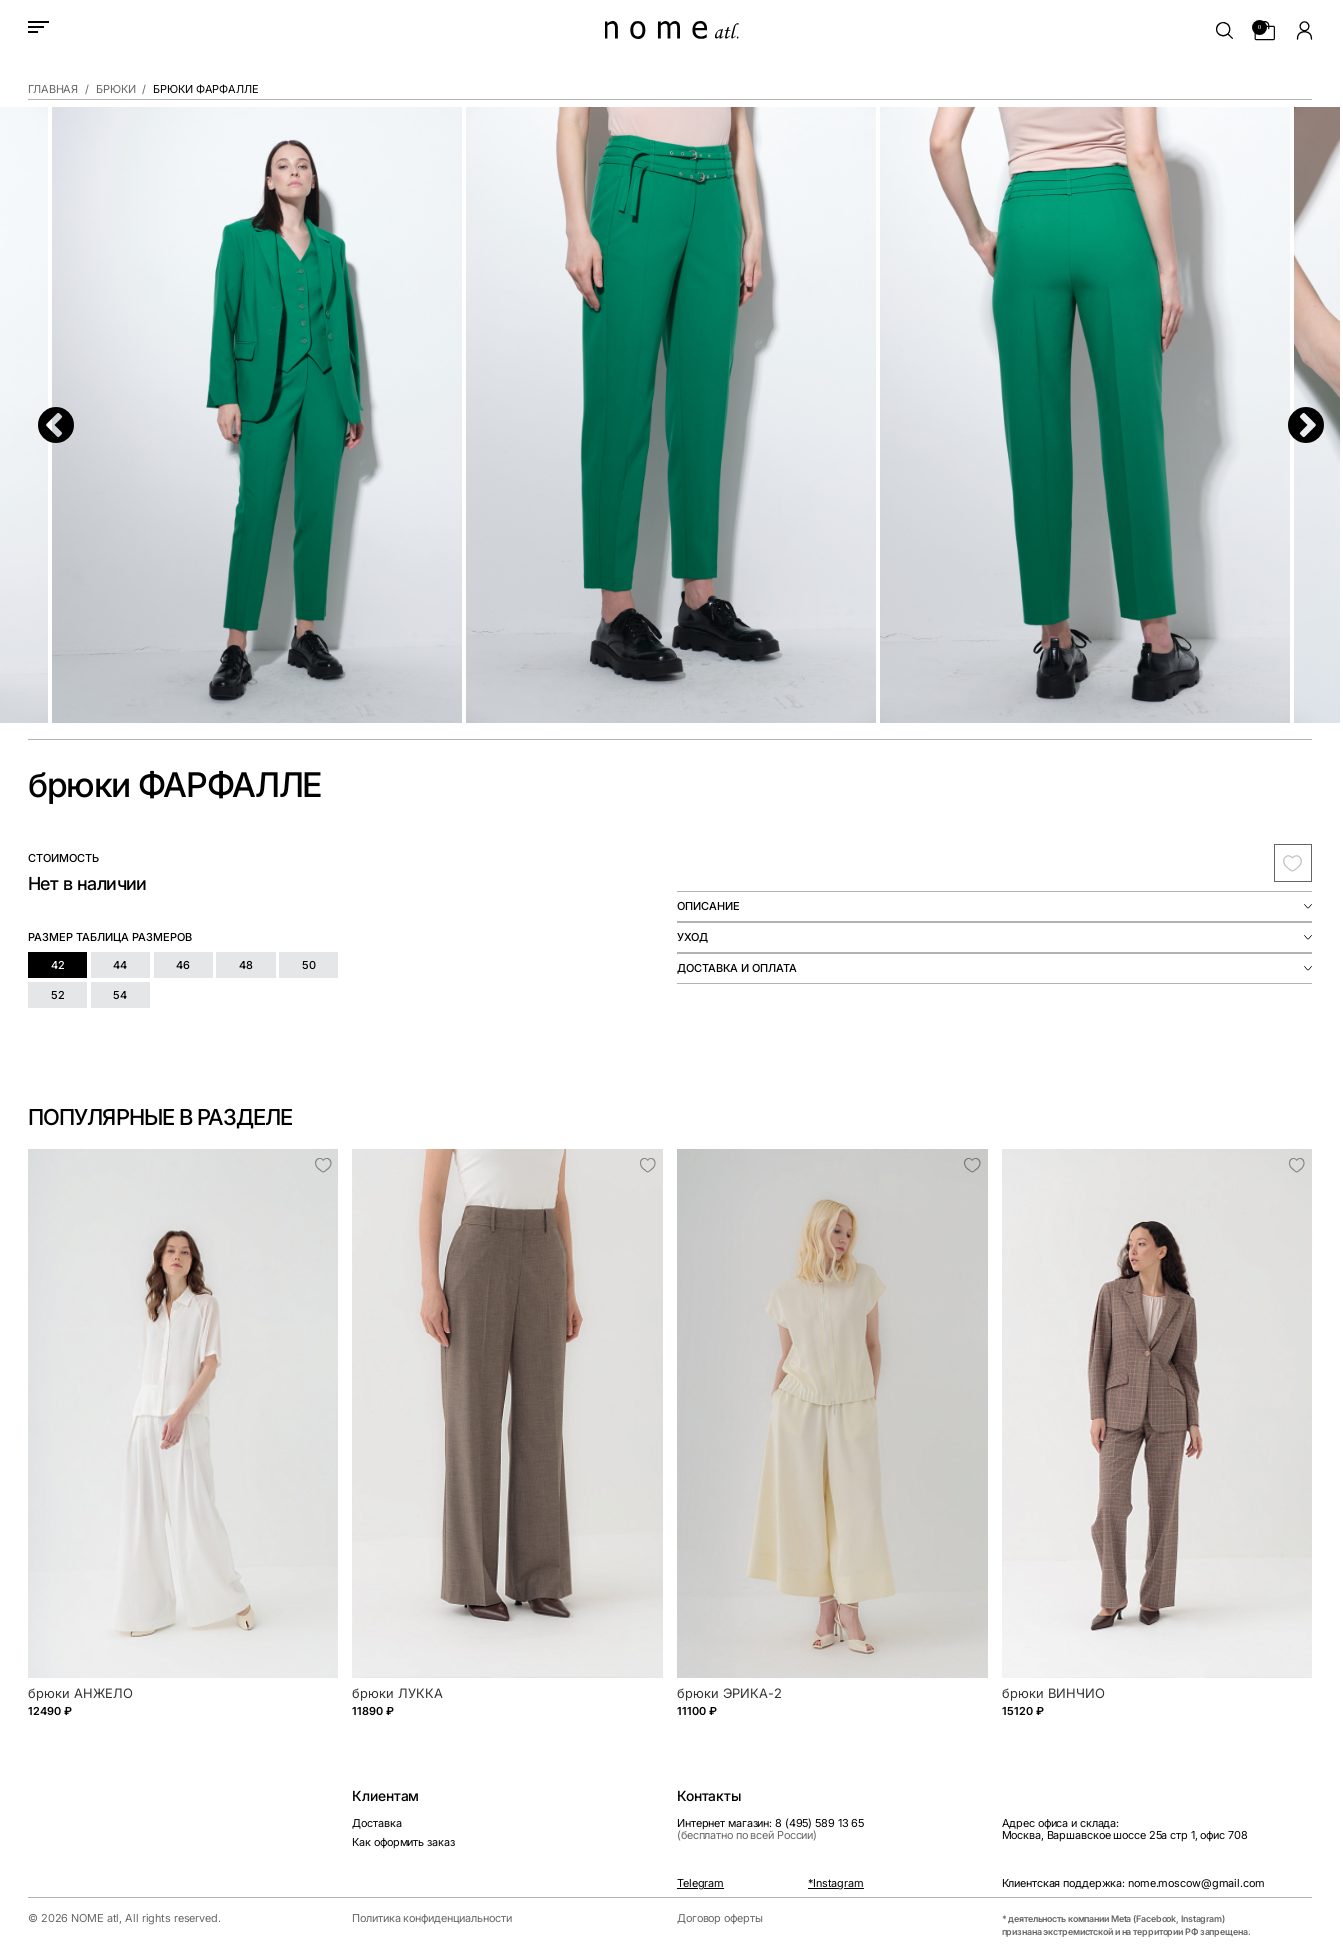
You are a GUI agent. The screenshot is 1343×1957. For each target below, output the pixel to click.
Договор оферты (719, 1918)
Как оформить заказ (403, 1842)
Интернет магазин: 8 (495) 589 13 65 (770, 1829)
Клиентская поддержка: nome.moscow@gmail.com (1133, 1883)
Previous (45, 416)
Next (1295, 416)
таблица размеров (134, 937)
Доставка (376, 1823)
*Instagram (836, 1883)
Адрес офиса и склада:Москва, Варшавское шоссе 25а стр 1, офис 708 (1125, 1829)
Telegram (700, 1883)
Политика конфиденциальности (431, 1918)
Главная (53, 89)
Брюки (115, 89)
